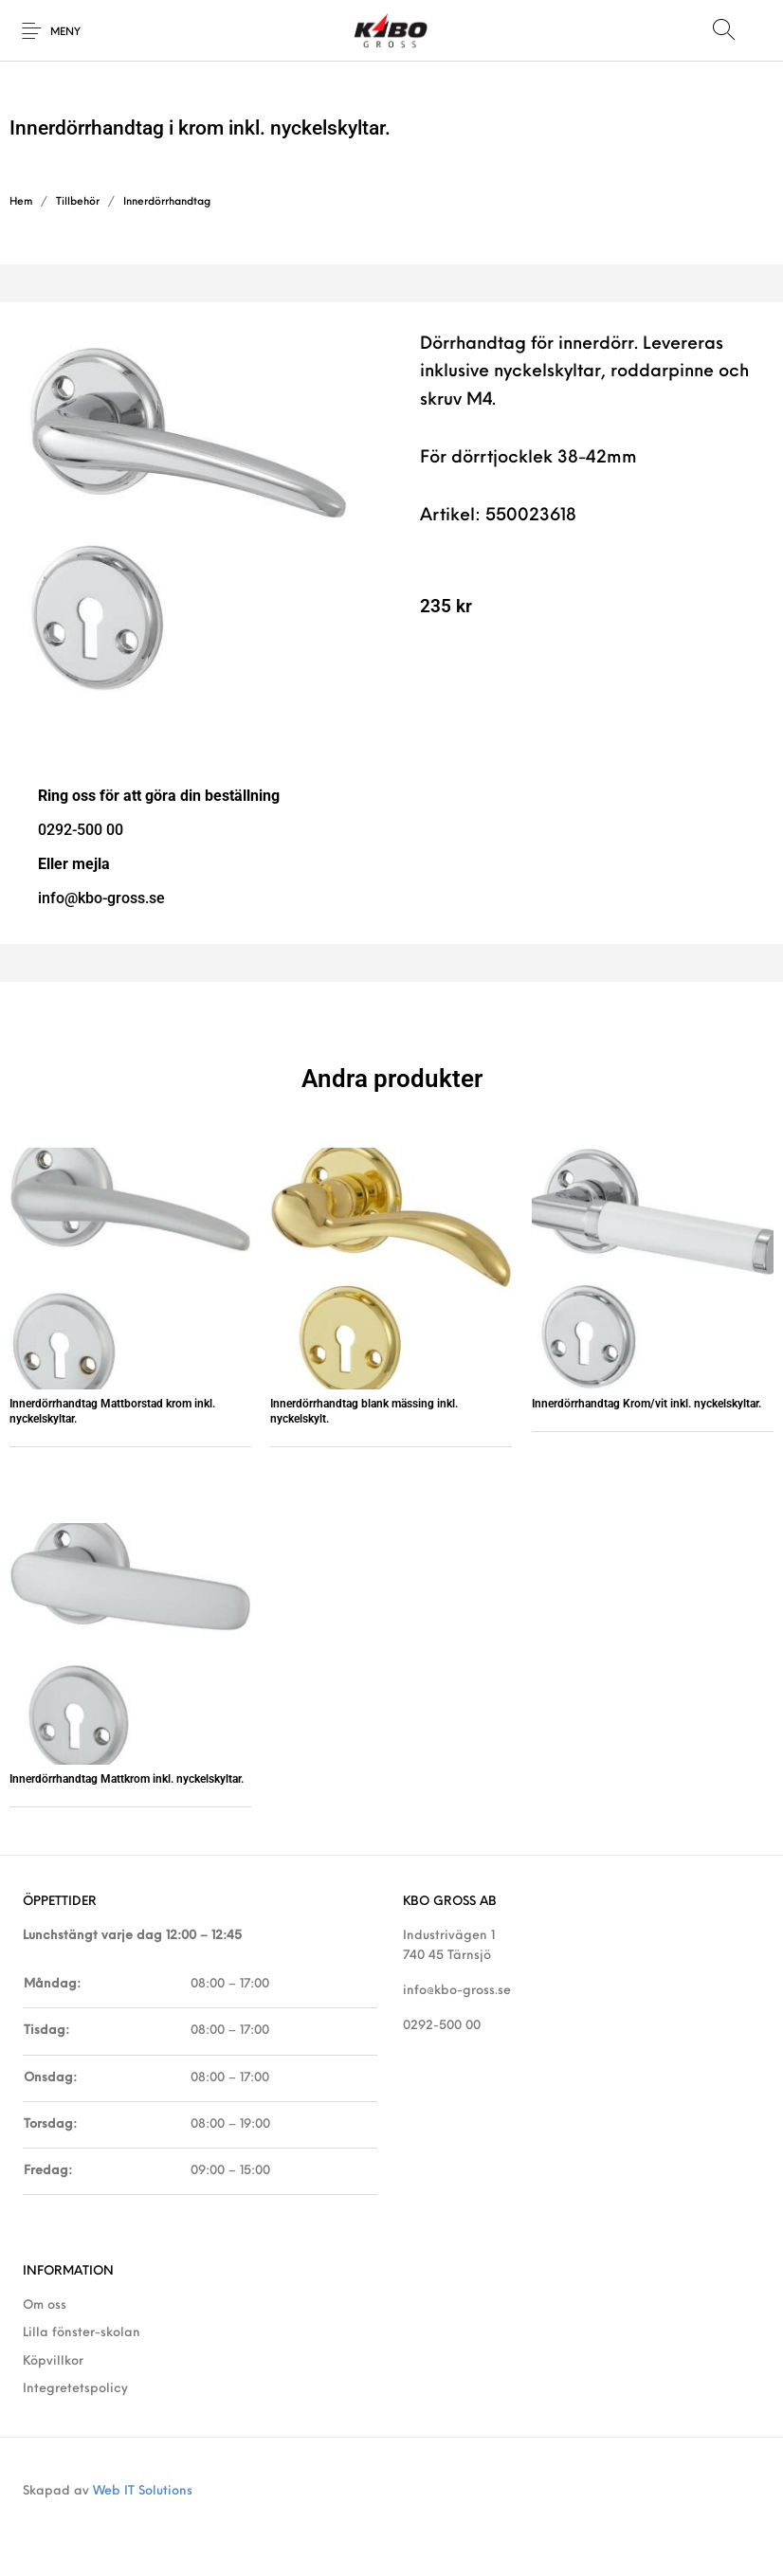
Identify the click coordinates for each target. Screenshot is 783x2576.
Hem (20, 202)
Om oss (44, 2305)
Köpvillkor (53, 2361)
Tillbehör (78, 202)
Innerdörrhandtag (166, 202)
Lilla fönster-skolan (81, 2333)
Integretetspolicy (75, 2389)
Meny (65, 32)
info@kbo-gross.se (457, 1991)
